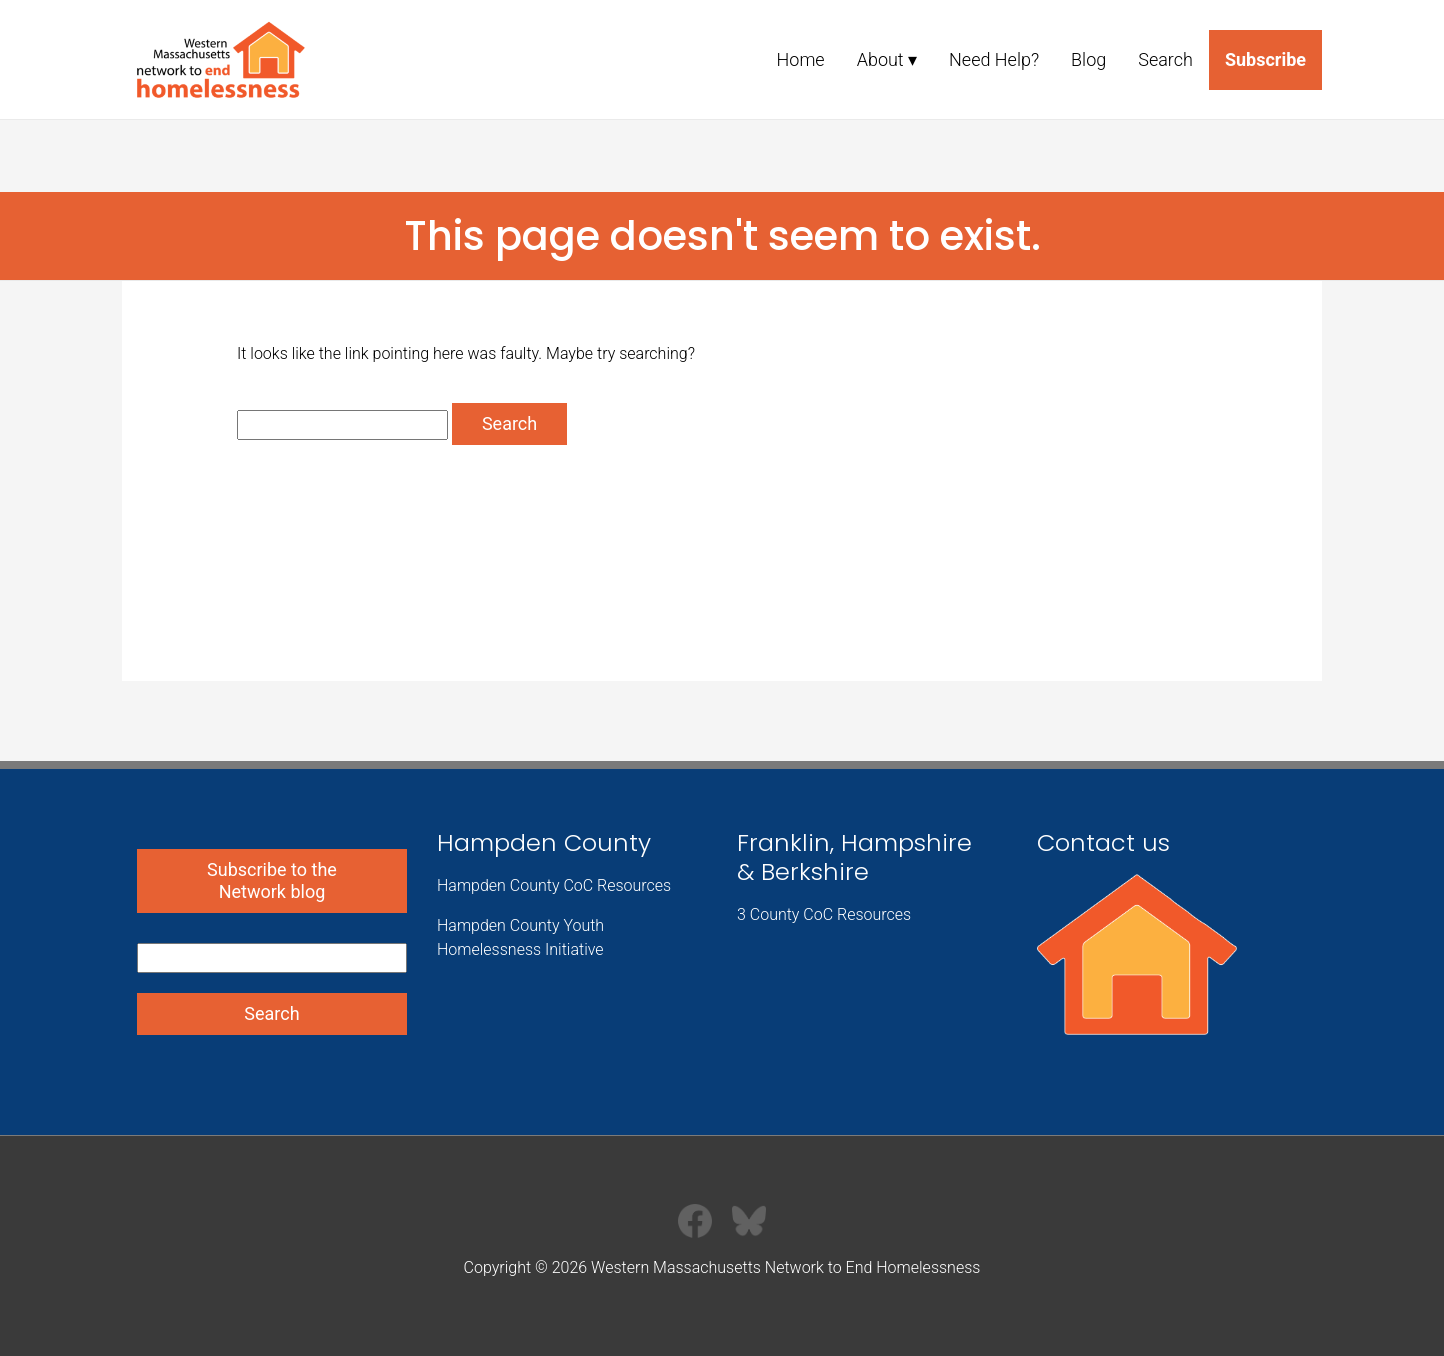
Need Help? (994, 59)
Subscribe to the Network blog (272, 880)
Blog (1088, 59)
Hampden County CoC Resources (554, 885)
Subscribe (1265, 59)
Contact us (1103, 842)
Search (1165, 59)
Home (801, 59)
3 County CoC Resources (824, 914)
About (880, 59)
